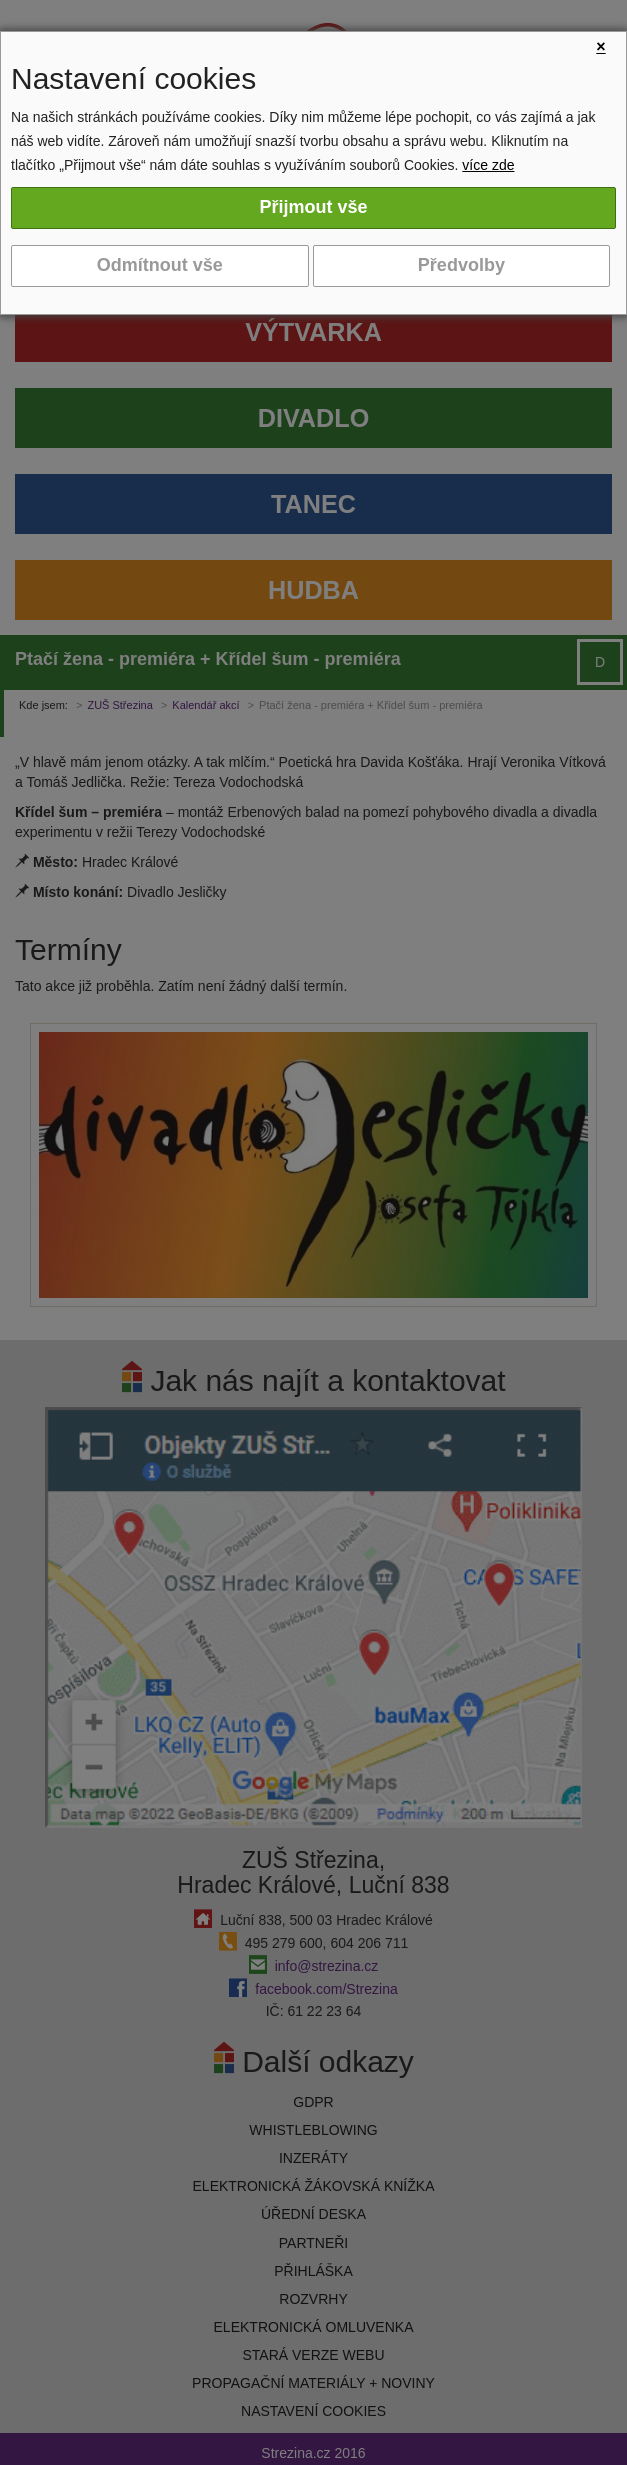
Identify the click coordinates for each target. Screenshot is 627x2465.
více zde (488, 165)
